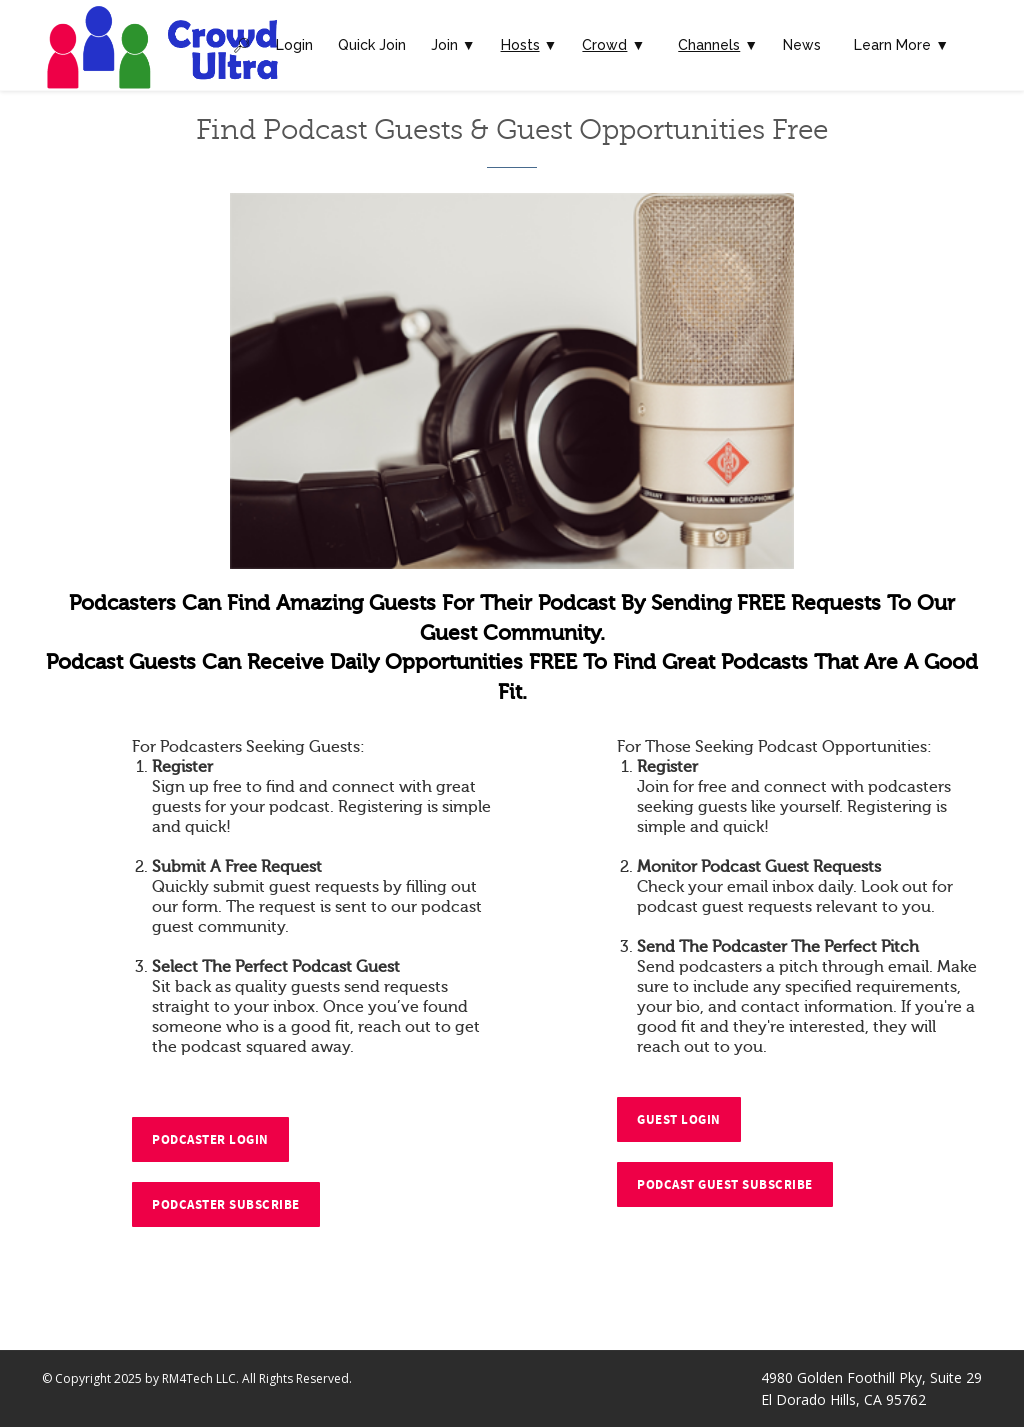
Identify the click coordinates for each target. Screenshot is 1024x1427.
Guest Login (679, 1120)
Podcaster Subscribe (226, 1205)
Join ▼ (453, 45)
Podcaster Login (210, 1140)
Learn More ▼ (901, 45)
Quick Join (372, 45)
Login (294, 45)
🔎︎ (242, 45)
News (802, 45)
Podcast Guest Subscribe (725, 1185)
